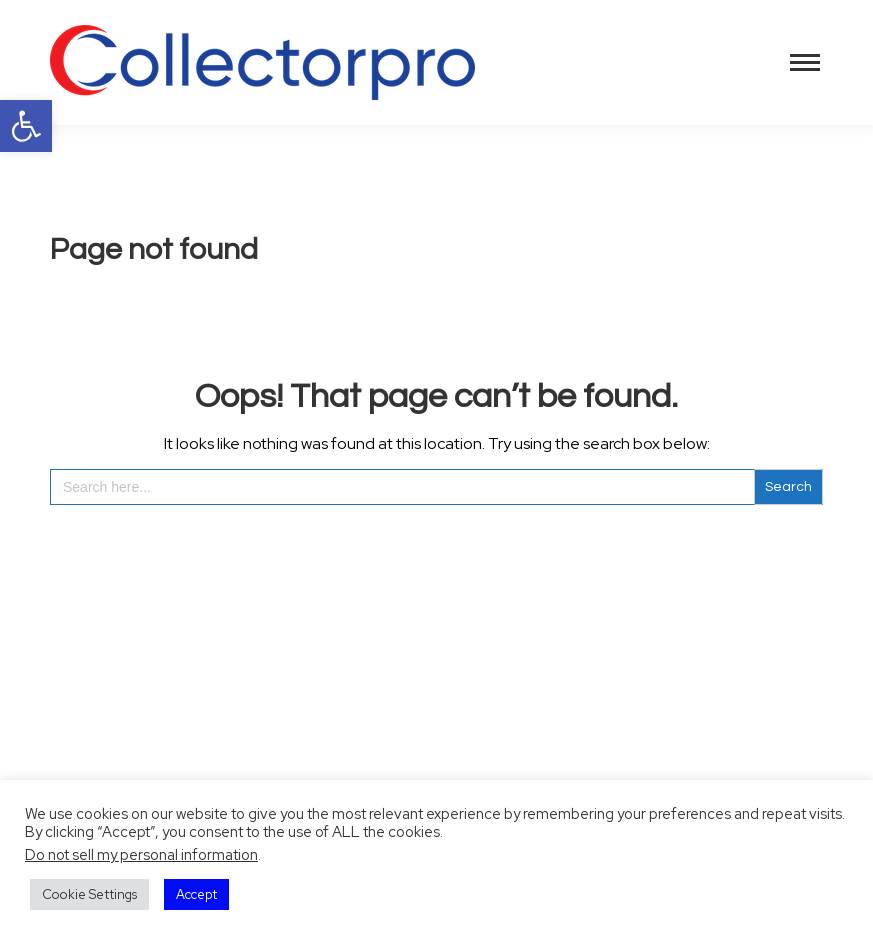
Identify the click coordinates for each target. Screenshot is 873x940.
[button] (26, 126)
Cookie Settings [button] (89, 894)
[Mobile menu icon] (805, 62)
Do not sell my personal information (141, 854)
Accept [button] (196, 894)
